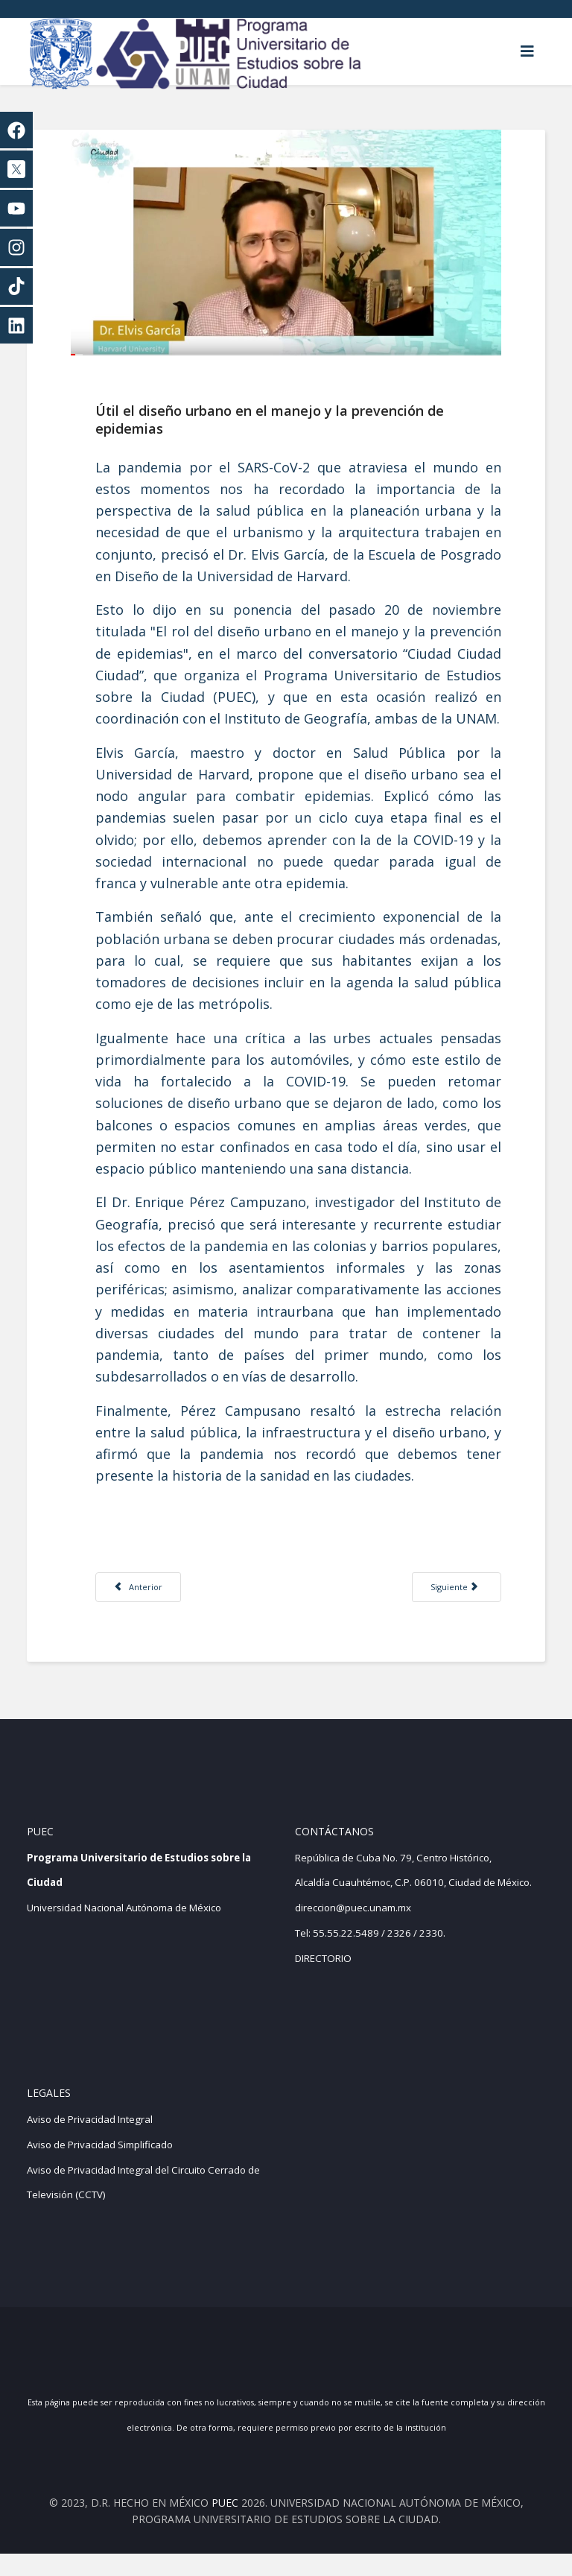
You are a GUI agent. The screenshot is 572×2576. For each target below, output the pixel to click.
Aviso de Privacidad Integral (90, 2141)
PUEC (225, 2524)
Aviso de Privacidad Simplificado (100, 2167)
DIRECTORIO (323, 1980)
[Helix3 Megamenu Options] (527, 51)
